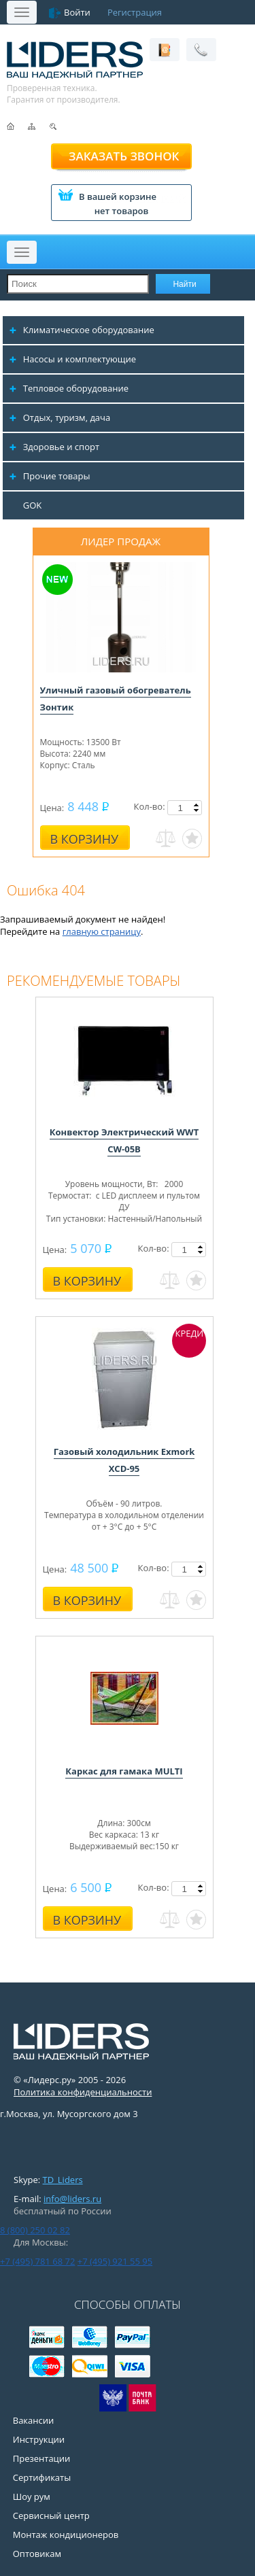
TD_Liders (63, 2180)
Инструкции (39, 2439)
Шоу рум (31, 2496)
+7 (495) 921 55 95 (115, 2261)
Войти (77, 12)
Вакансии (33, 2420)
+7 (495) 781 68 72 (37, 2261)
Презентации (42, 2458)
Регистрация (134, 12)
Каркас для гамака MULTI (123, 1771)
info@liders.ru (72, 2199)
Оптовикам (37, 2553)
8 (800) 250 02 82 (35, 2230)
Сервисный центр (51, 2515)
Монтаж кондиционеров (66, 2534)
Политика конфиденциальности (83, 2092)
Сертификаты (42, 2477)
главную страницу (102, 931)
